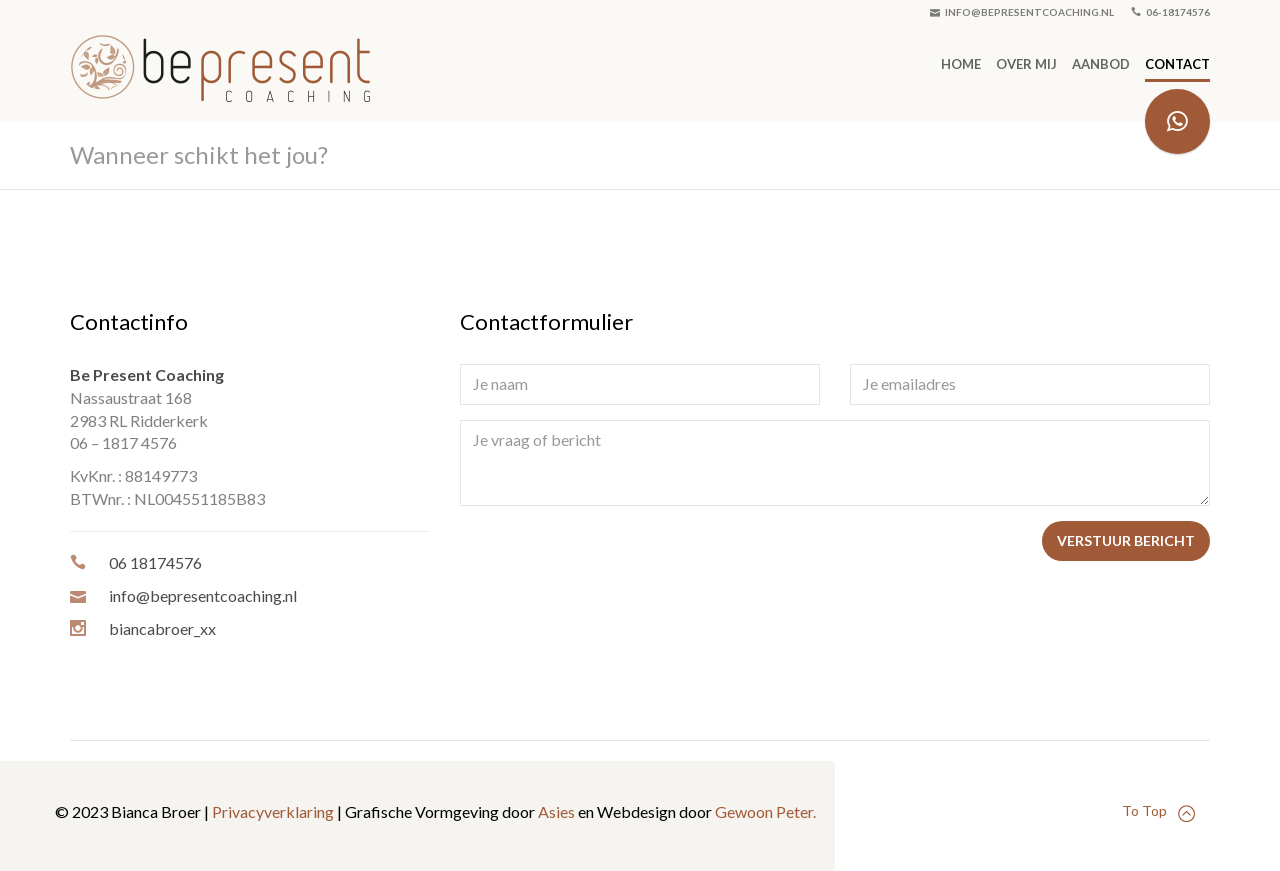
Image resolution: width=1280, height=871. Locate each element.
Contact (1177, 64)
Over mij (1026, 64)
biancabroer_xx (162, 628)
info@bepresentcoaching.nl (1022, 12)
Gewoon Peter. (765, 811)
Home (961, 64)
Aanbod (1101, 64)
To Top (1158, 811)
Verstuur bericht (1126, 540)
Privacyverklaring (273, 811)
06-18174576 (1170, 12)
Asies (556, 811)
